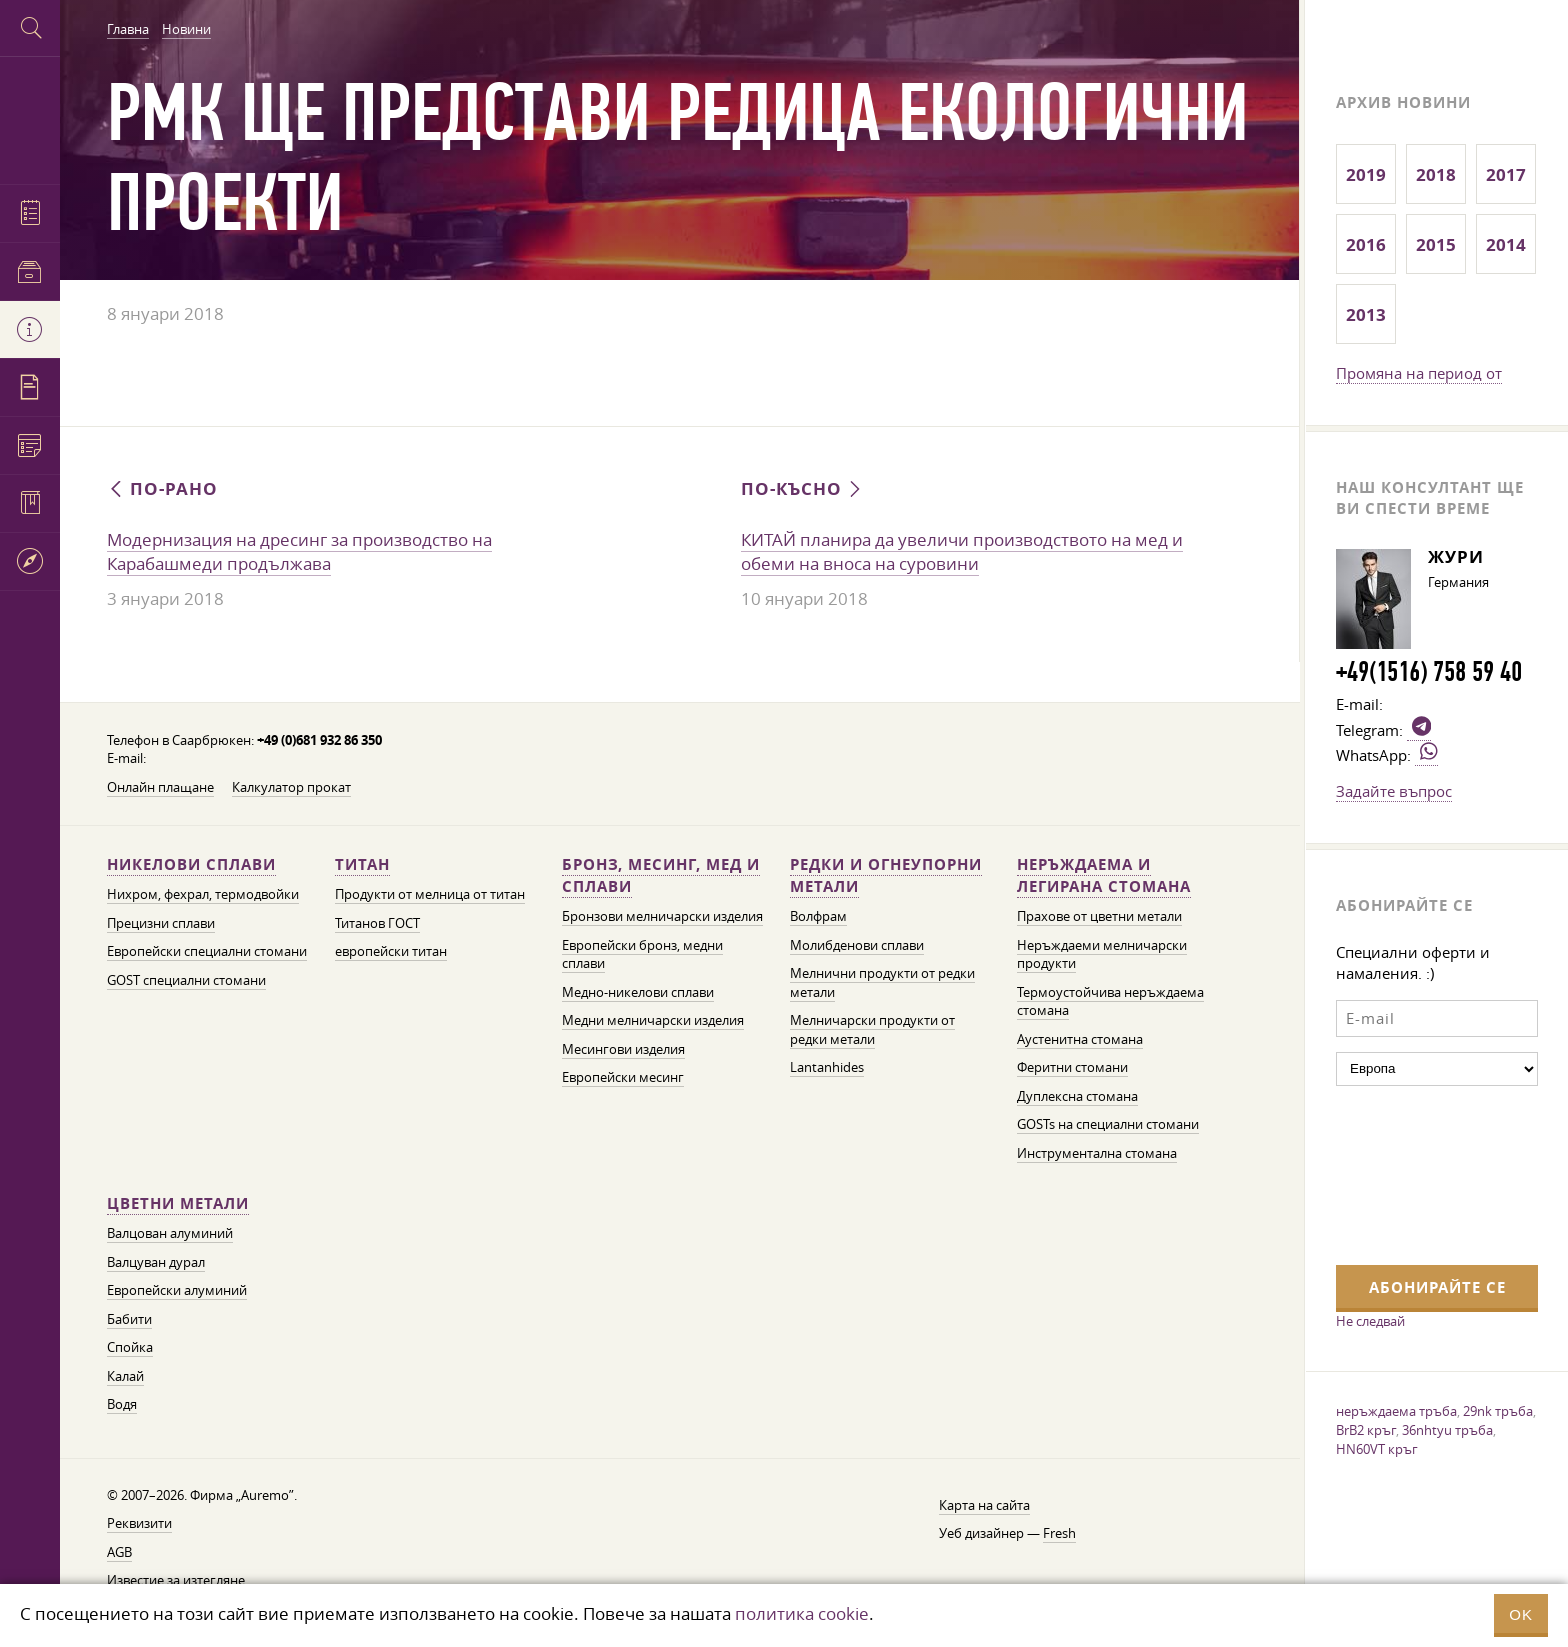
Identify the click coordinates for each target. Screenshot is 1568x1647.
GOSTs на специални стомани (1108, 1124)
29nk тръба (1498, 1411)
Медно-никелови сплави (638, 992)
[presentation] (1418, 1173)
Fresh (1059, 1533)
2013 (1366, 314)
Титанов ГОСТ (377, 923)
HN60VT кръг (1377, 1449)
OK (1521, 1614)
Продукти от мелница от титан (430, 894)
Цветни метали (178, 1203)
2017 (1506, 174)
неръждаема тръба (1396, 1411)
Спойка (130, 1347)
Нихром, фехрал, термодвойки (203, 894)
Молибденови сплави (857, 945)
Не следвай (1370, 1321)
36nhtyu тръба (1447, 1430)
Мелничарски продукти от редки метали (872, 1030)
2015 (1436, 244)
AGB (119, 1552)
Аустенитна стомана (1080, 1039)
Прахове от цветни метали (1099, 916)
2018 (1436, 174)
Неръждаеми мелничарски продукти (1102, 955)
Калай (125, 1376)
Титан (362, 864)
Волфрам (818, 916)
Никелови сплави (191, 864)
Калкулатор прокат (291, 787)
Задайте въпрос (1394, 791)
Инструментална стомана (1097, 1153)
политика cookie (802, 1613)
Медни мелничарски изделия (653, 1020)
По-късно (803, 488)
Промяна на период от (1419, 373)
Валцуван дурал (156, 1262)
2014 (1506, 244)
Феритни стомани (1072, 1067)
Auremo (30, 117)
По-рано (162, 488)
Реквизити (139, 1523)
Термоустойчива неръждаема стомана (1110, 1002)
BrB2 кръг (1366, 1430)
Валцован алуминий (170, 1233)
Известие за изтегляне (176, 1580)
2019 (1366, 174)
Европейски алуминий (177, 1290)
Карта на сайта (984, 1505)
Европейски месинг (623, 1077)
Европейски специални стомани (207, 951)
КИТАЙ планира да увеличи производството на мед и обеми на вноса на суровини (962, 552)
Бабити (129, 1319)
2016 (1366, 244)
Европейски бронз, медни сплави (642, 955)
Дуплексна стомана (1077, 1096)
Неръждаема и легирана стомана (1104, 875)
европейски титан (391, 951)
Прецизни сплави (161, 923)
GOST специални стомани (186, 980)
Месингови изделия (623, 1049)
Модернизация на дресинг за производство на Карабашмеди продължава (299, 552)
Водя (122, 1404)
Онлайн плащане (160, 787)
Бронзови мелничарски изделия (662, 916)
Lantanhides (827, 1067)
